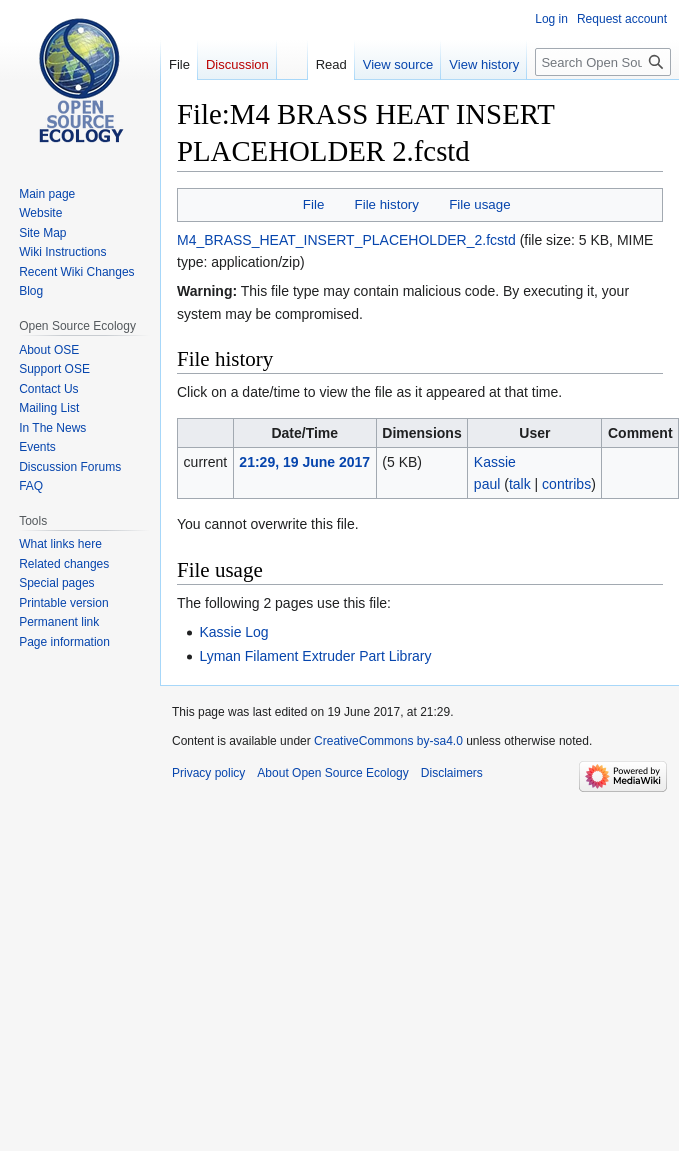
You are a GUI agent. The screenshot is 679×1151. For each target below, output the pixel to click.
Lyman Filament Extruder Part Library (315, 656)
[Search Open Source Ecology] (603, 62)
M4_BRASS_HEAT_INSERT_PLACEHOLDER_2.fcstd (346, 240)
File (313, 204)
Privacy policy (208, 773)
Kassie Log (233, 632)
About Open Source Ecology (332, 773)
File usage (479, 204)
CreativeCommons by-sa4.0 (388, 741)
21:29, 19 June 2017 (304, 462)
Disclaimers (452, 773)
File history (387, 204)
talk (520, 484)
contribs (566, 484)
